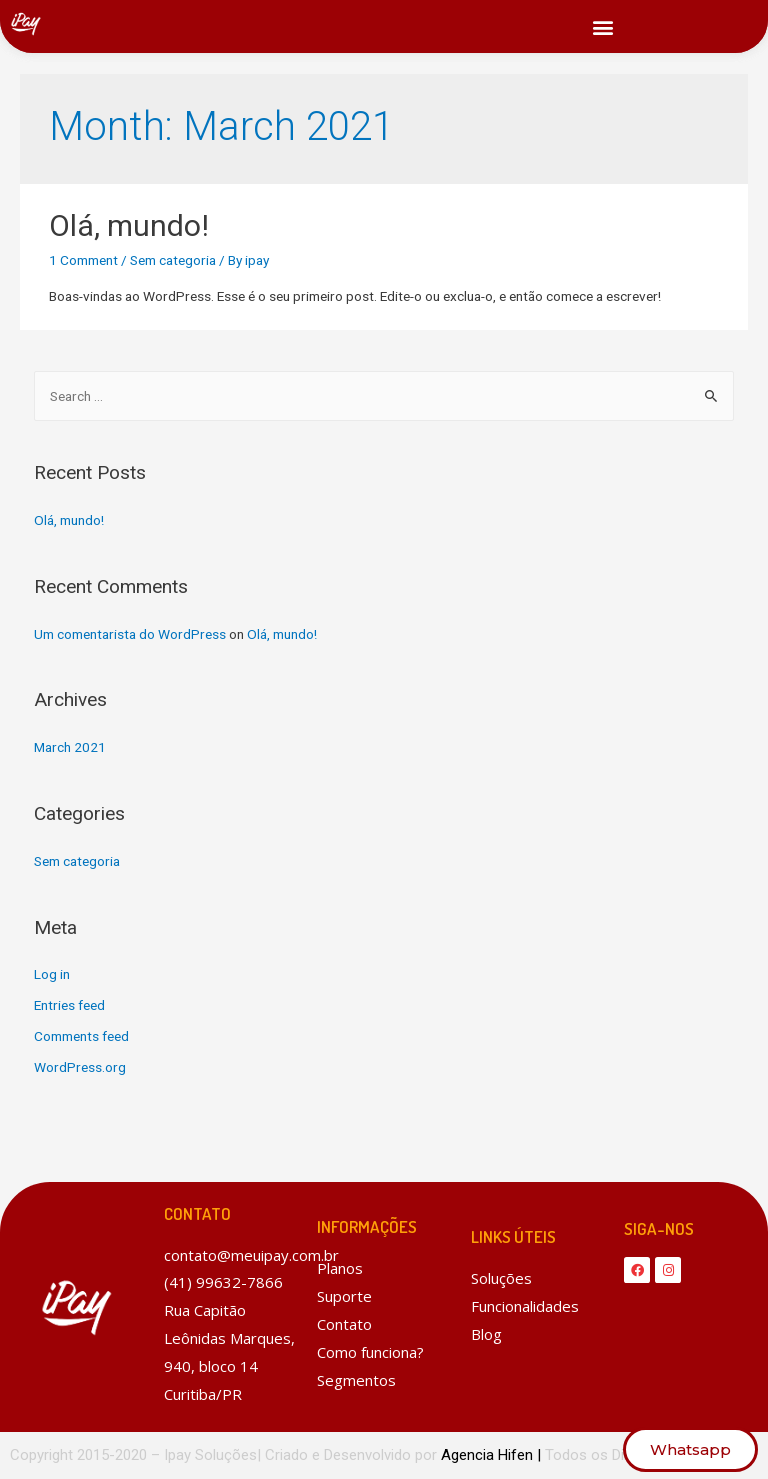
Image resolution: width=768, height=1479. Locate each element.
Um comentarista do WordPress (130, 634)
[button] (603, 26)
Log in (52, 974)
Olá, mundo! (129, 225)
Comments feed (81, 1036)
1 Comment (83, 260)
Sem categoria (173, 260)
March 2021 (70, 747)
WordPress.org (80, 1067)
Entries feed (69, 1005)
